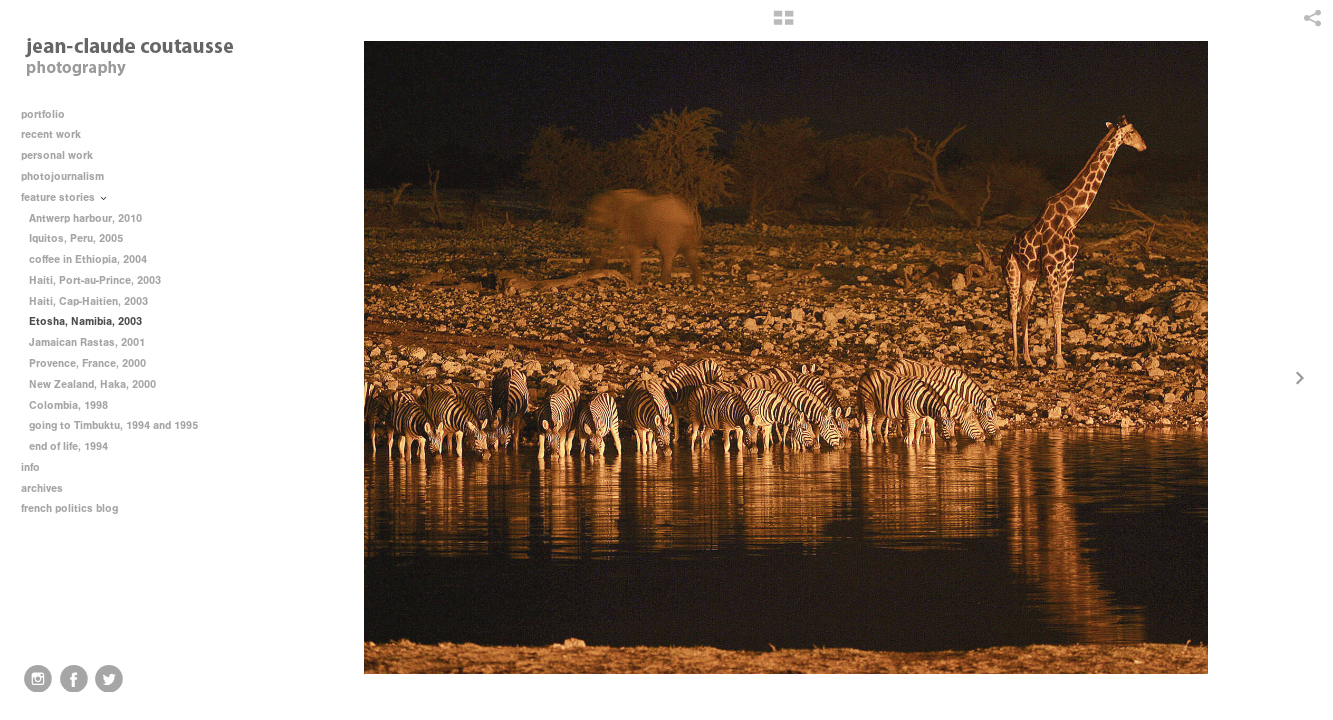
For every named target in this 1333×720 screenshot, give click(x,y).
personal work (64, 155)
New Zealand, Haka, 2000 (92, 384)
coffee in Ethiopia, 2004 (88, 259)
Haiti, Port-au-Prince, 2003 (95, 280)
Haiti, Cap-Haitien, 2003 (88, 301)
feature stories (65, 197)
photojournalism (69, 176)
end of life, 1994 (68, 446)
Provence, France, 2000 (87, 363)
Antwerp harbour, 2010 (85, 218)
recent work (58, 134)
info (37, 467)
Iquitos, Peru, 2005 (76, 238)
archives (49, 488)
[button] (783, 25)
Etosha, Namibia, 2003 (85, 321)
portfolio (43, 114)
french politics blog (69, 508)
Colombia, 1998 (68, 405)
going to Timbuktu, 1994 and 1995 (113, 425)
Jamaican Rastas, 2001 (87, 342)
